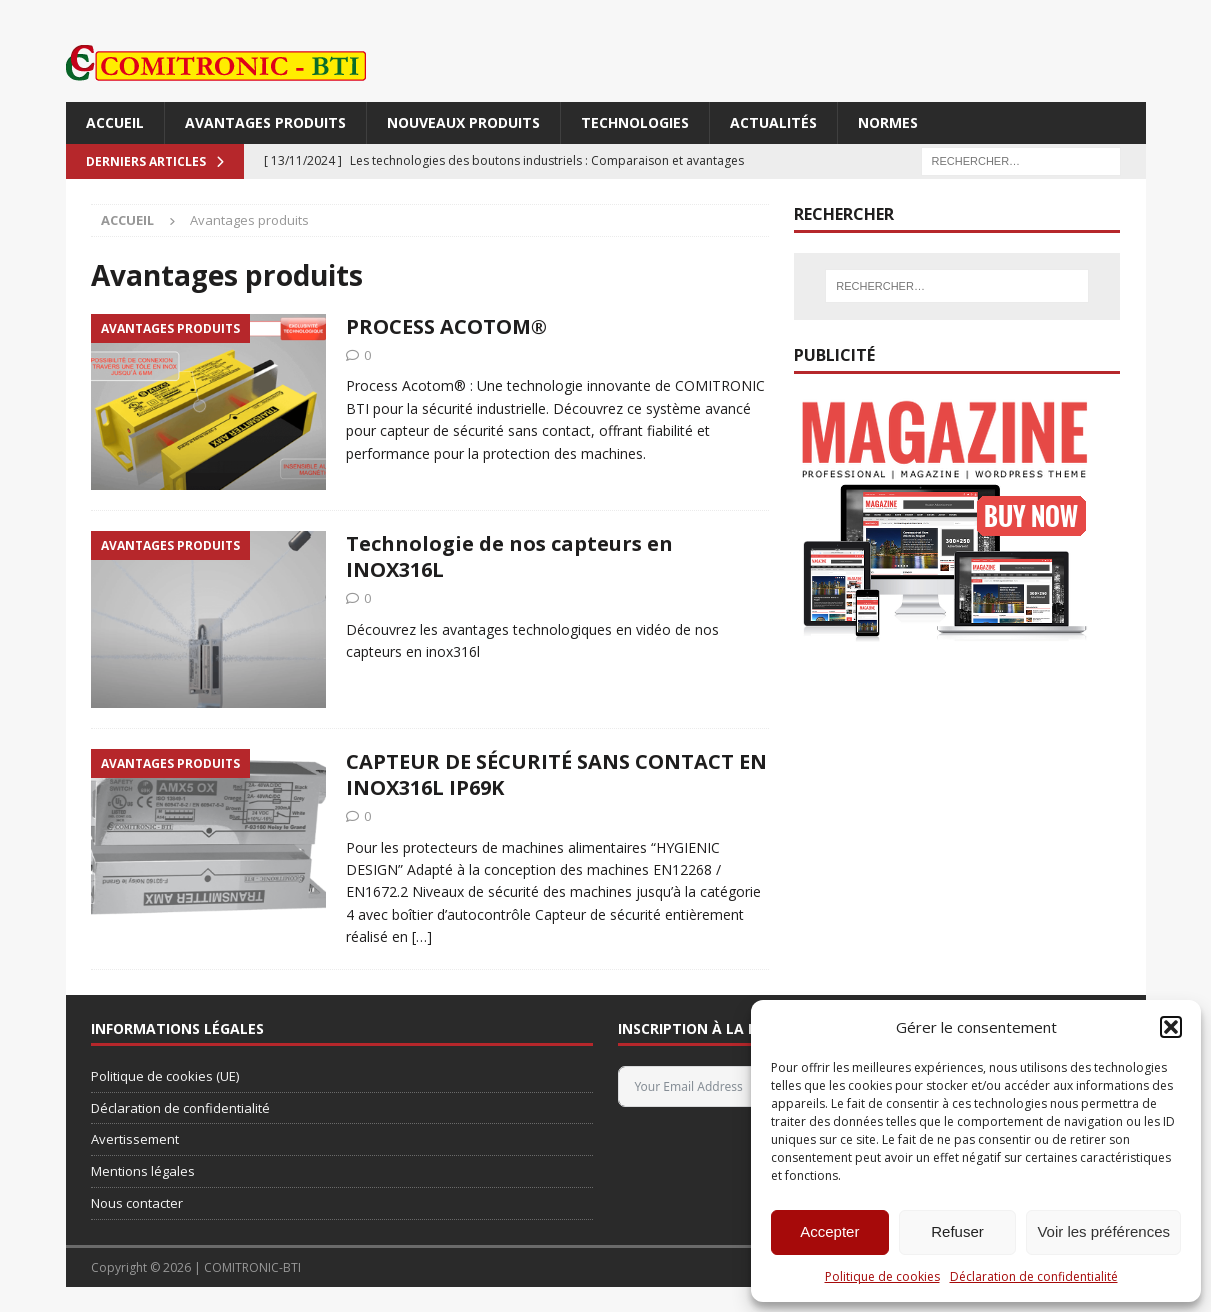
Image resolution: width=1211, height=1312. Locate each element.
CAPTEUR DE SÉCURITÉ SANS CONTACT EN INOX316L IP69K (556, 774)
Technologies (635, 122)
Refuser (957, 1231)
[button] (1171, 1027)
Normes (888, 122)
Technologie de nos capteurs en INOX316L (509, 556)
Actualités (773, 122)
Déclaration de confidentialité (1034, 1276)
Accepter (829, 1231)
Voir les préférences (1103, 1231)
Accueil (115, 122)
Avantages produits (265, 122)
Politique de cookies (882, 1276)
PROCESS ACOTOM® (446, 326)
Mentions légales (143, 1171)
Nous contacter (137, 1203)
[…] (422, 936)
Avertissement (135, 1139)
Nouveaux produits (463, 122)
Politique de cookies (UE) (165, 1076)
